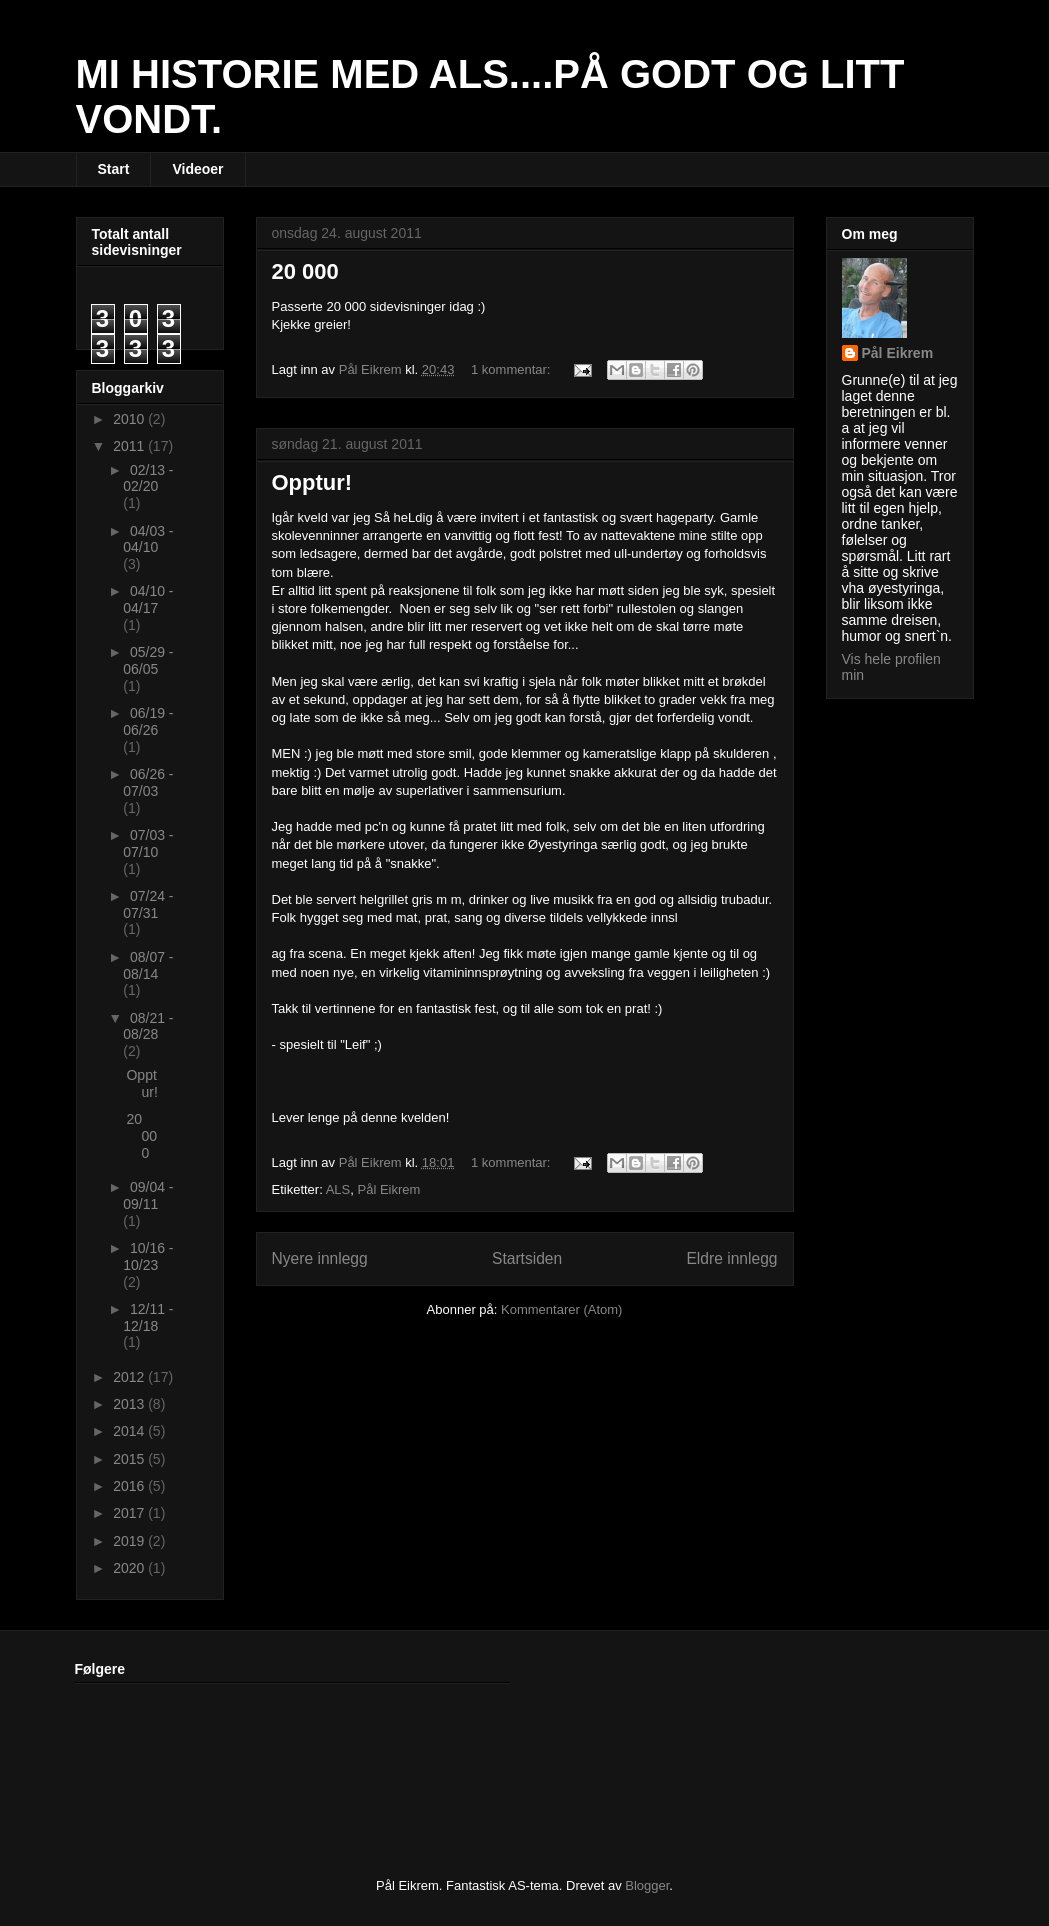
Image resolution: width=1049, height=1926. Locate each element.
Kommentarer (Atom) (561, 1309)
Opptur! (312, 482)
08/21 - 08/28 (148, 1026)
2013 (130, 1404)
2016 (130, 1486)
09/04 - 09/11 (148, 1195)
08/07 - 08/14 (148, 965)
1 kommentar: (512, 369)
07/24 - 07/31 (148, 904)
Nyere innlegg (320, 1258)
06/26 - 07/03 (148, 782)
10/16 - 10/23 (148, 1256)
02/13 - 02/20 (148, 478)
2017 (130, 1513)
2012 (130, 1377)
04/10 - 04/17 (148, 599)
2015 (130, 1459)
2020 (130, 1568)
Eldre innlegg (731, 1258)
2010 (130, 419)
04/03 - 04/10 (148, 539)
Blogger (647, 1885)
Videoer (197, 169)
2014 (130, 1431)
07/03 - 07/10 (148, 843)
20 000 (305, 271)
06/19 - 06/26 (148, 721)
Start (114, 169)
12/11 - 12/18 (148, 1317)
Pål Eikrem (389, 1189)
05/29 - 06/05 (148, 660)
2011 (130, 446)
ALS (338, 1189)
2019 (130, 1541)
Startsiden (527, 1258)
